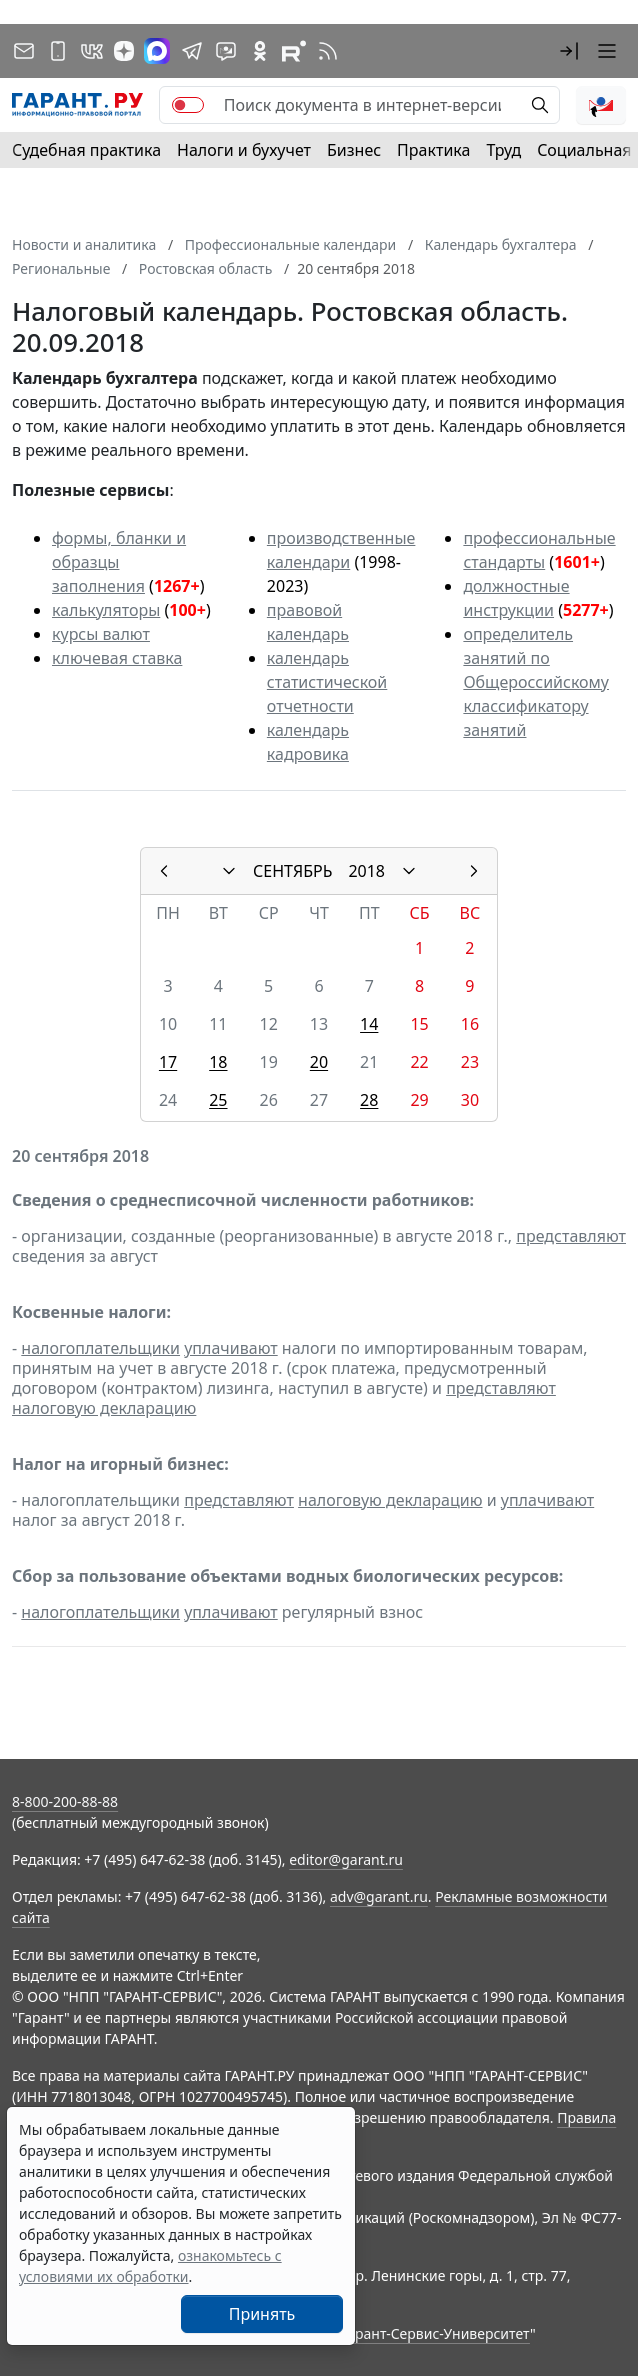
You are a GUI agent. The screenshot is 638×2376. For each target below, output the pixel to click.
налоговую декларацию (104, 1408)
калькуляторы (106, 610)
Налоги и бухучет (244, 150)
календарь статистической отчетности (327, 682)
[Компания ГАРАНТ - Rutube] (294, 51)
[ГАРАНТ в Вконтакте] (92, 51)
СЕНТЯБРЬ (292, 871)
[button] (569, 51)
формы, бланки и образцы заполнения (119, 562)
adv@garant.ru (379, 1896)
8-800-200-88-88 (65, 1801)
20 (319, 1062)
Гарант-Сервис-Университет (435, 2333)
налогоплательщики (100, 1348)
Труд (503, 150)
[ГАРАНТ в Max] (157, 51)
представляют (571, 1236)
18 (218, 1062)
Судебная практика (86, 150)
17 (168, 1062)
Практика (433, 150)
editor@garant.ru (346, 1859)
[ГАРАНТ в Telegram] (192, 51)
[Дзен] (124, 51)
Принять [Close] (262, 2314)
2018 (366, 871)
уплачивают (230, 1348)
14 (369, 1024)
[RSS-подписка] (328, 51)
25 (218, 1100)
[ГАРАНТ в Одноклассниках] (260, 51)
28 (369, 1100)
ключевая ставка (117, 658)
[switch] (188, 105)
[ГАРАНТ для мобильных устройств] (58, 51)
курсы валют (101, 634)
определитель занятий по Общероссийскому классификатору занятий (536, 682)
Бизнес (354, 150)
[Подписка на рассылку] (24, 51)
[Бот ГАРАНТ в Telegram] (226, 51)
